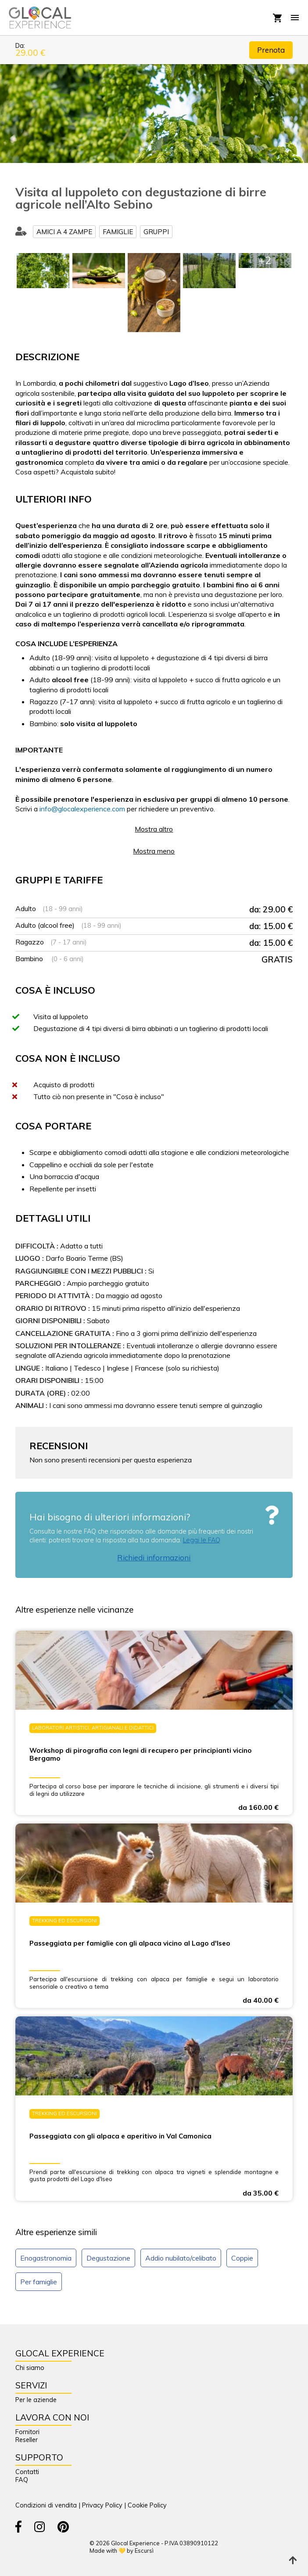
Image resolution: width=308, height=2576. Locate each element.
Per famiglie (38, 2281)
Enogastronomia (46, 2258)
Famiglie (118, 232)
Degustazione (108, 2258)
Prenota (271, 49)
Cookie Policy (147, 2505)
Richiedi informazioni (153, 1557)
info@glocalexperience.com (82, 808)
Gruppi (156, 232)
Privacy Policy (102, 2505)
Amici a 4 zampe (64, 232)
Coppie (242, 2258)
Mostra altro (154, 829)
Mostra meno (154, 851)
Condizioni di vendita (46, 2505)
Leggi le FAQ (201, 1540)
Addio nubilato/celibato (180, 2258)
